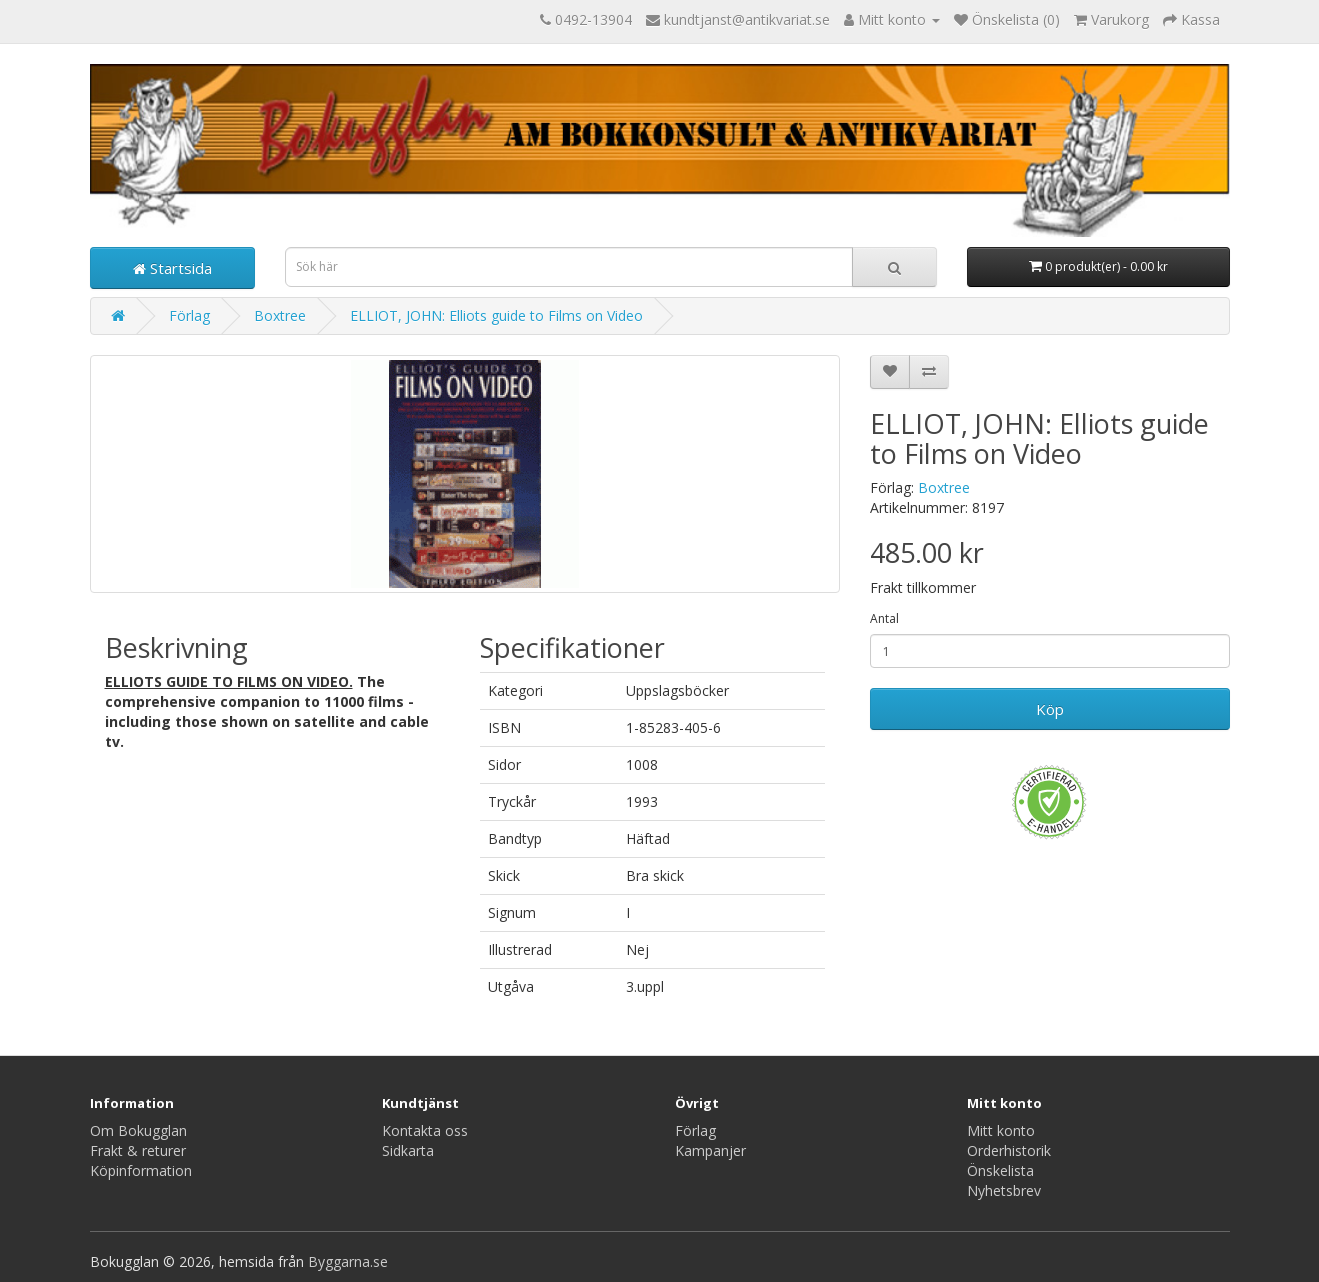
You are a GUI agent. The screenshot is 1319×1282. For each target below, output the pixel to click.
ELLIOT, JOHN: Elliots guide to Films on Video (496, 315)
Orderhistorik (1009, 1150)
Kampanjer (710, 1150)
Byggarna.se (348, 1261)
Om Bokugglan (138, 1130)
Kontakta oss (425, 1130)
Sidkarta (408, 1150)
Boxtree (280, 315)
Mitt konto (1001, 1130)
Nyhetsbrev (1004, 1190)
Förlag (189, 315)
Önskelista (1000, 1170)
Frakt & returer (138, 1150)
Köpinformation (141, 1170)
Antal (884, 618)
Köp (1050, 709)
